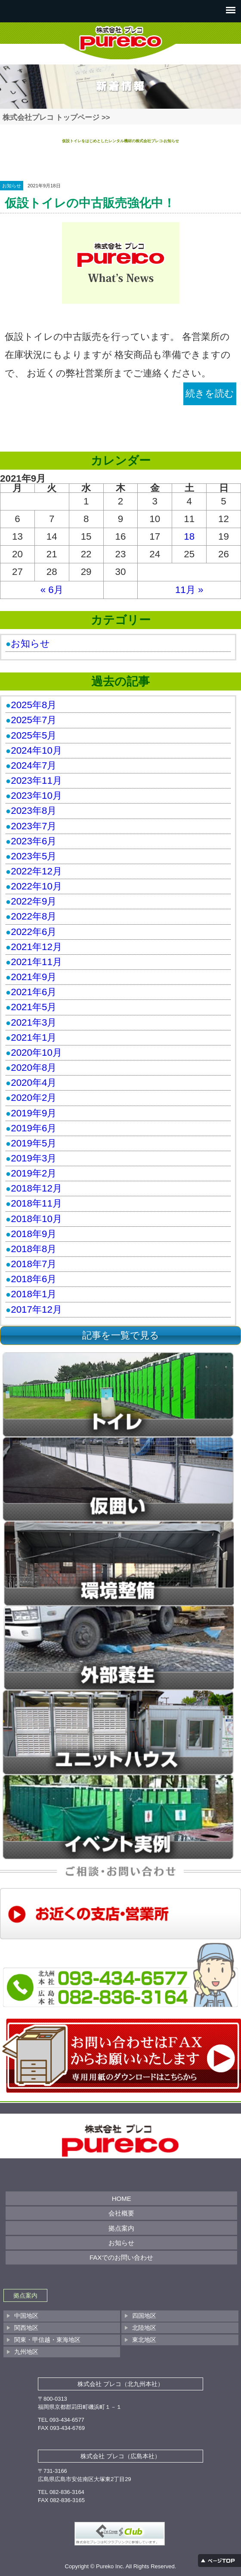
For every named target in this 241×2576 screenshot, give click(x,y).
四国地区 (144, 2315)
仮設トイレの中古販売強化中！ (90, 203)
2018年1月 (33, 1294)
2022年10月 (36, 886)
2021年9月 (33, 977)
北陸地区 (144, 2327)
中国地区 (26, 2315)
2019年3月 (33, 1158)
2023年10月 (36, 795)
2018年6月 (33, 1279)
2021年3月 (33, 1022)
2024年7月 (33, 765)
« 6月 (51, 589)
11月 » (189, 589)
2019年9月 (33, 1113)
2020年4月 (33, 1082)
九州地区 (26, 2351)
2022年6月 (33, 931)
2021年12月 (36, 946)
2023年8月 (33, 810)
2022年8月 (33, 916)
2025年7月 (33, 720)
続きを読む (209, 393)
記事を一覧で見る (120, 1335)
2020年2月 (33, 1097)
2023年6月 (33, 841)
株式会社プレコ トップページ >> (56, 117)
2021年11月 (36, 961)
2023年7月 (33, 826)
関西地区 (26, 2327)
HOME (121, 2198)
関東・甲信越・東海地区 (47, 2339)
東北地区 (144, 2339)
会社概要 (121, 2213)
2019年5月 (33, 1143)
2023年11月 (36, 780)
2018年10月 (36, 1218)
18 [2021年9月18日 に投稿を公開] (189, 536)
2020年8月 (33, 1067)
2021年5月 (33, 1007)
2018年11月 (36, 1203)
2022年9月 (33, 901)
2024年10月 (36, 750)
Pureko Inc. (111, 2566)
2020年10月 (36, 1052)
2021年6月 (33, 992)
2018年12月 (36, 1188)
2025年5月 (33, 735)
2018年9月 (33, 1233)
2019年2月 (33, 1173)
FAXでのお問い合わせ (121, 2257)
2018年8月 (33, 1249)
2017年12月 (36, 1309)
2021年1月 (33, 1037)
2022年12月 (36, 871)
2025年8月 (33, 705)
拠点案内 (121, 2228)
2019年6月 (33, 1128)
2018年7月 (33, 1264)
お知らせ (11, 185)
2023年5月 (33, 856)
